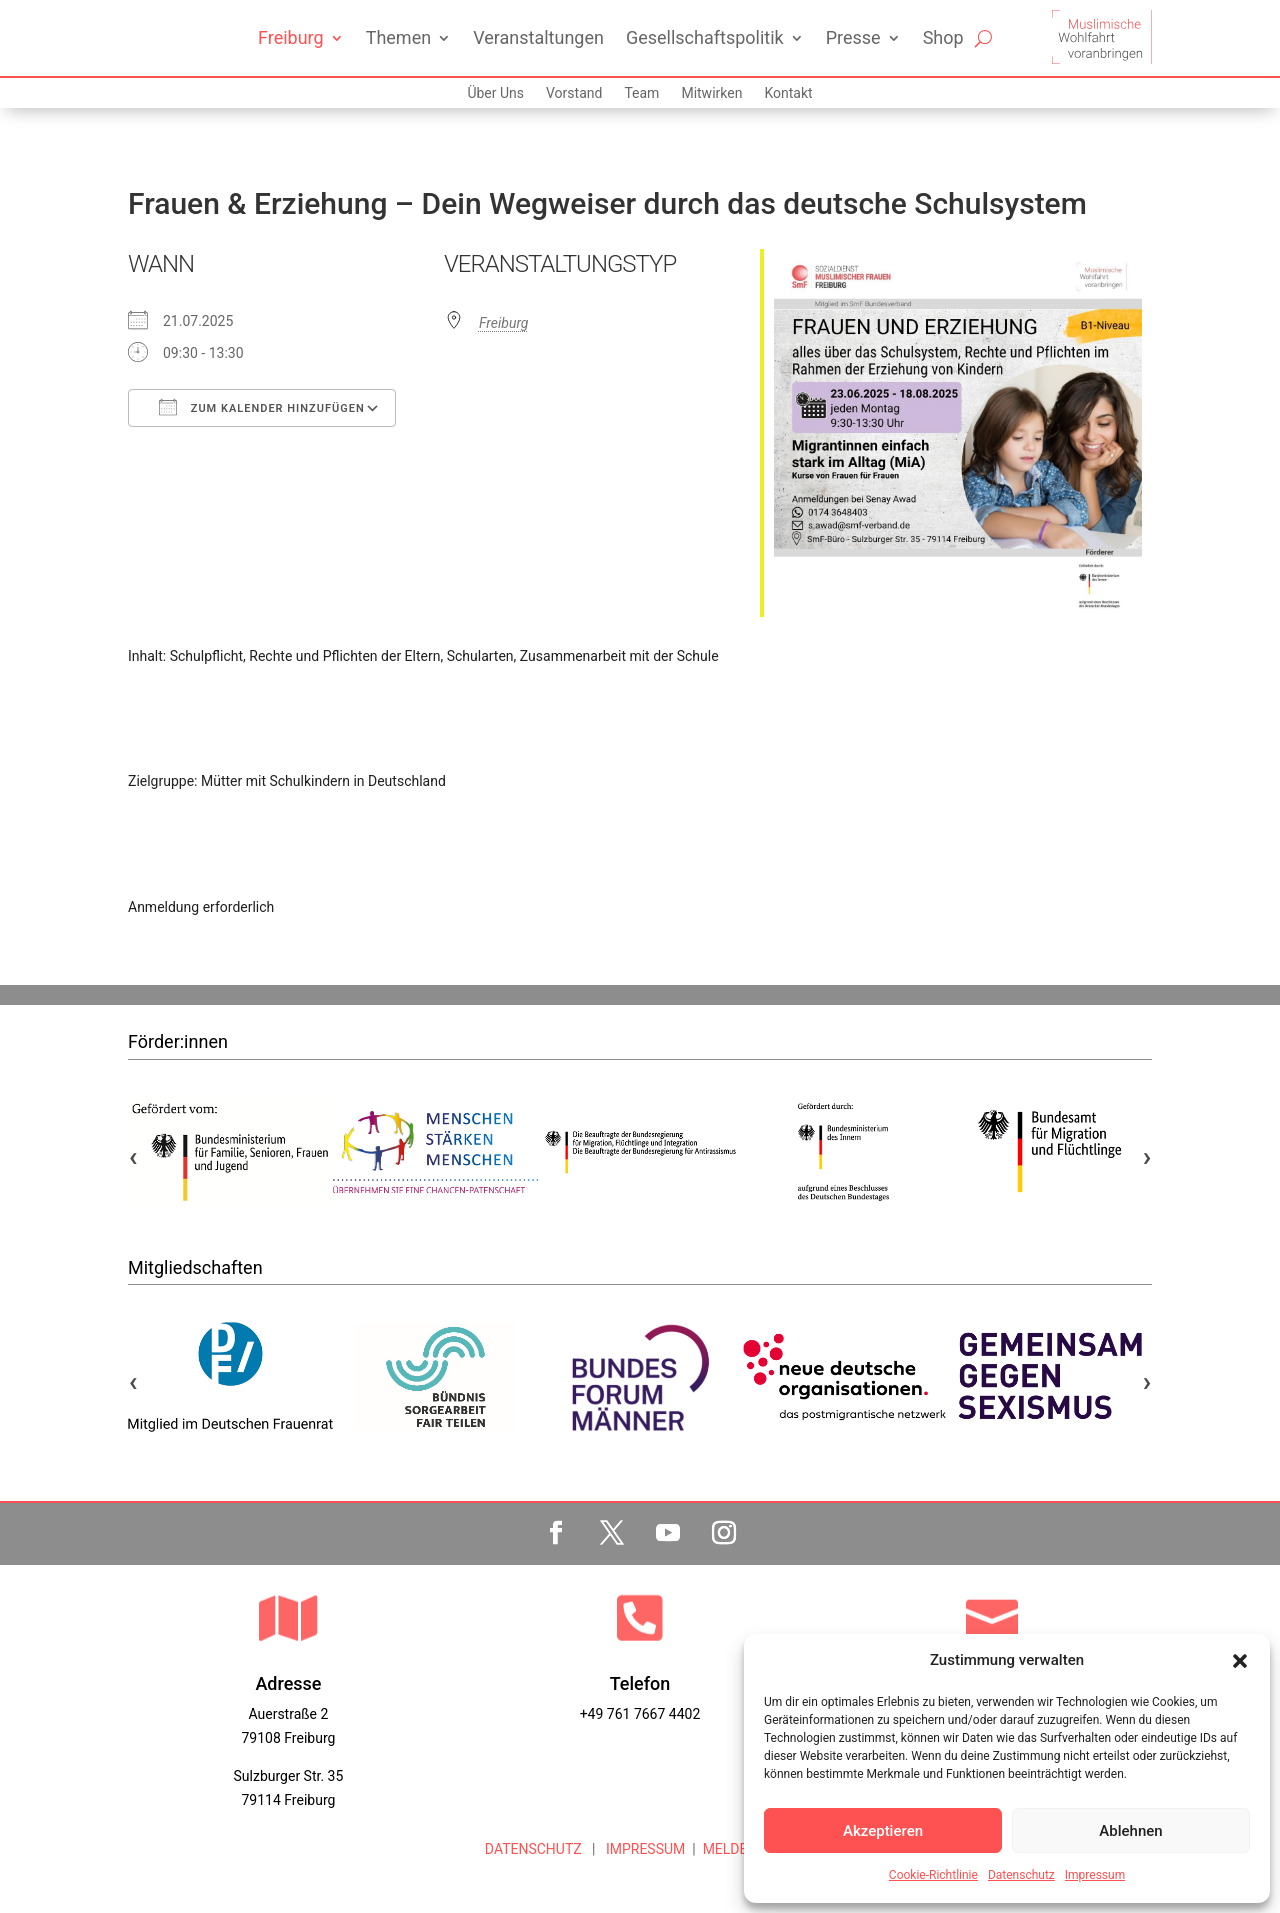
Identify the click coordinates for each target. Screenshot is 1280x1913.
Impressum (1095, 1875)
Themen (398, 37)
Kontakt (788, 93)
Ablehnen (1130, 1831)
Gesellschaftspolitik (705, 37)
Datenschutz (1021, 1875)
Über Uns (495, 93)
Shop (943, 37)
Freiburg (291, 37)
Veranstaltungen (538, 37)
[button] (1240, 1661)
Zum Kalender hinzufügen (262, 407)
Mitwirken (711, 93)
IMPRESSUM (643, 1849)
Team (641, 93)
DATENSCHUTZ (533, 1849)
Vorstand (574, 93)
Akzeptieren (883, 1831)
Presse (853, 37)
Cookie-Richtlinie (933, 1875)
